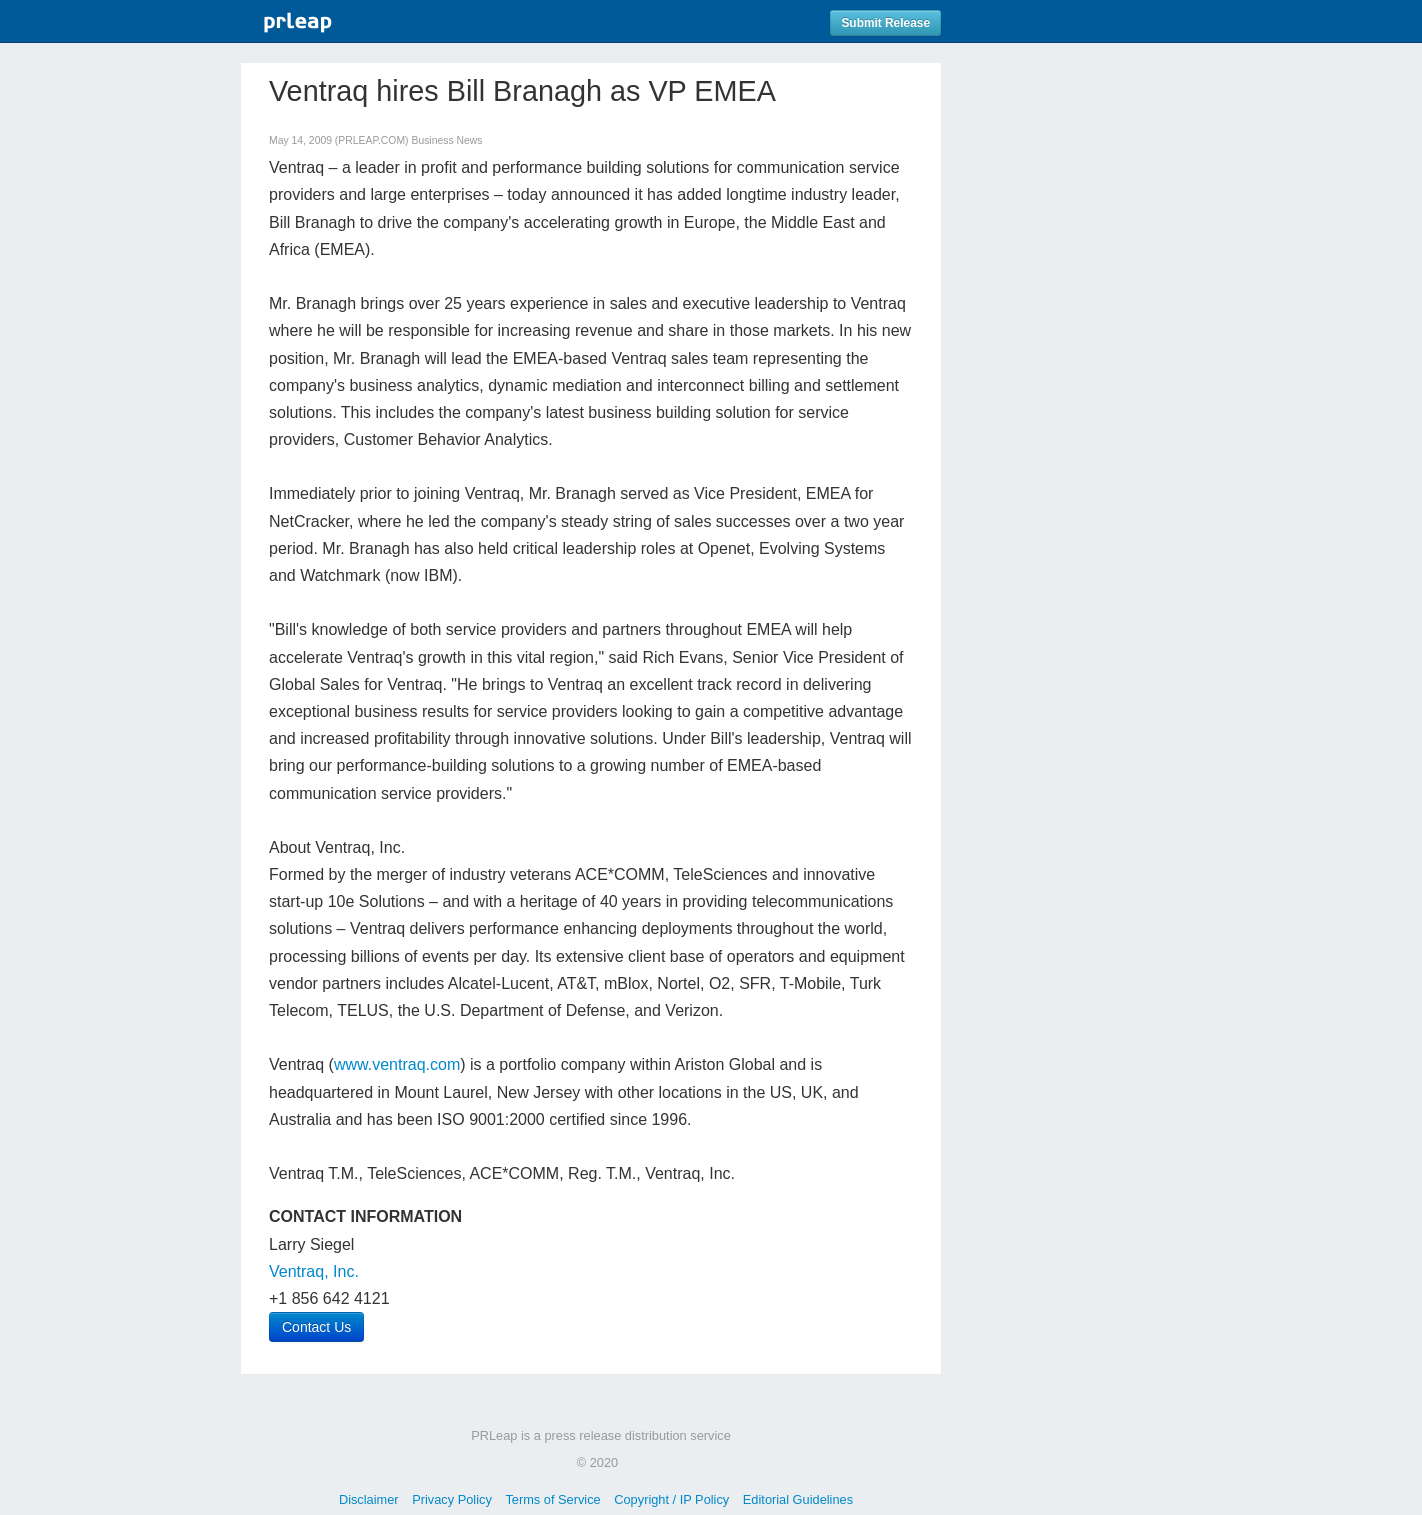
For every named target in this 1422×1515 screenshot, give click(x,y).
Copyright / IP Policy (671, 1499)
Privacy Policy (452, 1499)
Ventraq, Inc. (314, 1271)
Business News (446, 140)
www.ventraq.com (397, 1064)
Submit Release (885, 23)
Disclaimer (369, 1499)
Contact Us (316, 1327)
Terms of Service (552, 1499)
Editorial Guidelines (798, 1499)
